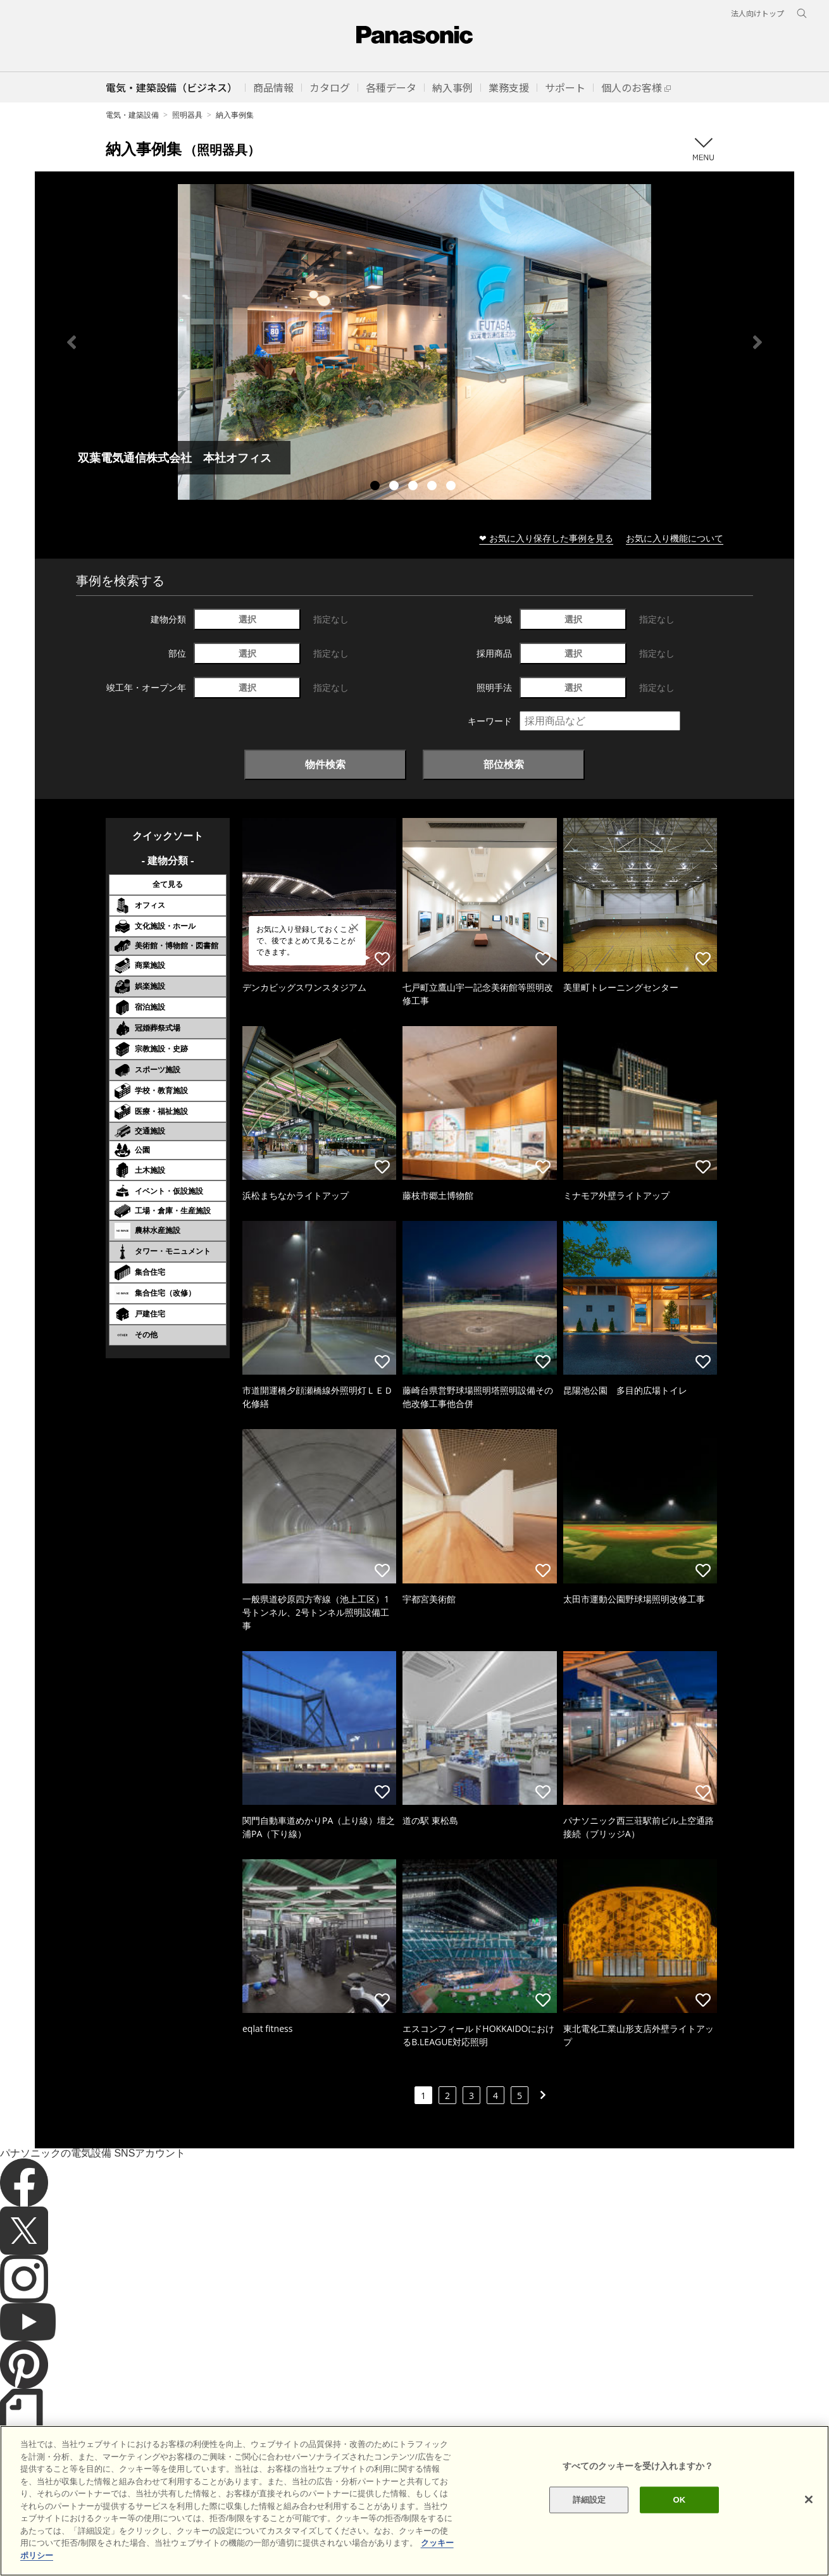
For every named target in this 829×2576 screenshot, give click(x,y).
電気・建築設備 (132, 114)
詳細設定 (589, 2531)
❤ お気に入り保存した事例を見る (546, 538)
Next (757, 342)
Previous (71, 342)
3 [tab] (414, 487)
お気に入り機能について (674, 538)
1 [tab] (376, 487)
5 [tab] (452, 487)
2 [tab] (395, 487)
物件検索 (325, 764)
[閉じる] (809, 2532)
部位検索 (503, 764)
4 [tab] (433, 487)
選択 (247, 619)
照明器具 (187, 114)
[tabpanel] (414, 342)
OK (679, 2531)
